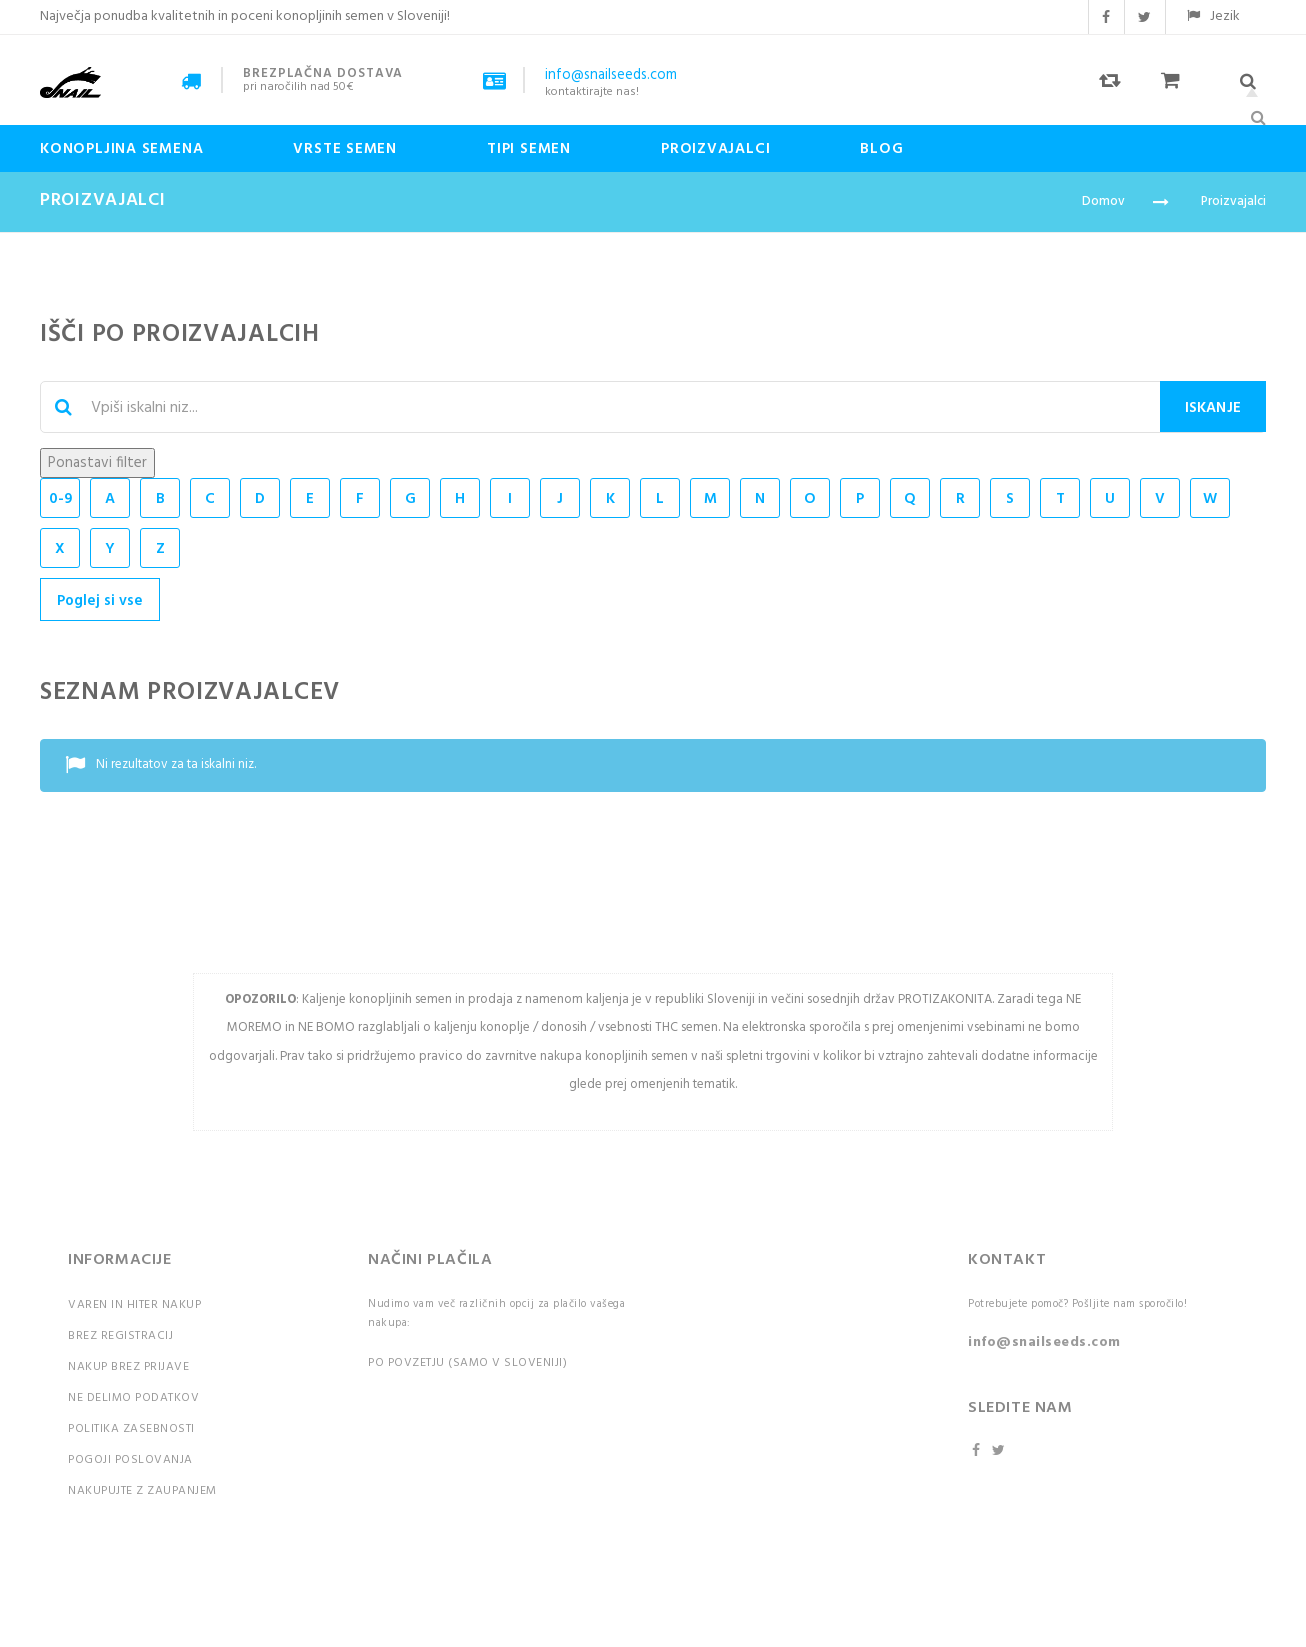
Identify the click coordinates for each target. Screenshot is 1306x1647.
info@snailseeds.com (1044, 1342)
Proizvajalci (715, 149)
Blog (881, 149)
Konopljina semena (121, 149)
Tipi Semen (529, 149)
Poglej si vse (100, 601)
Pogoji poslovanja (130, 1460)
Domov (1103, 201)
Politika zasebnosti (131, 1429)
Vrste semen (345, 149)
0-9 (60, 499)
